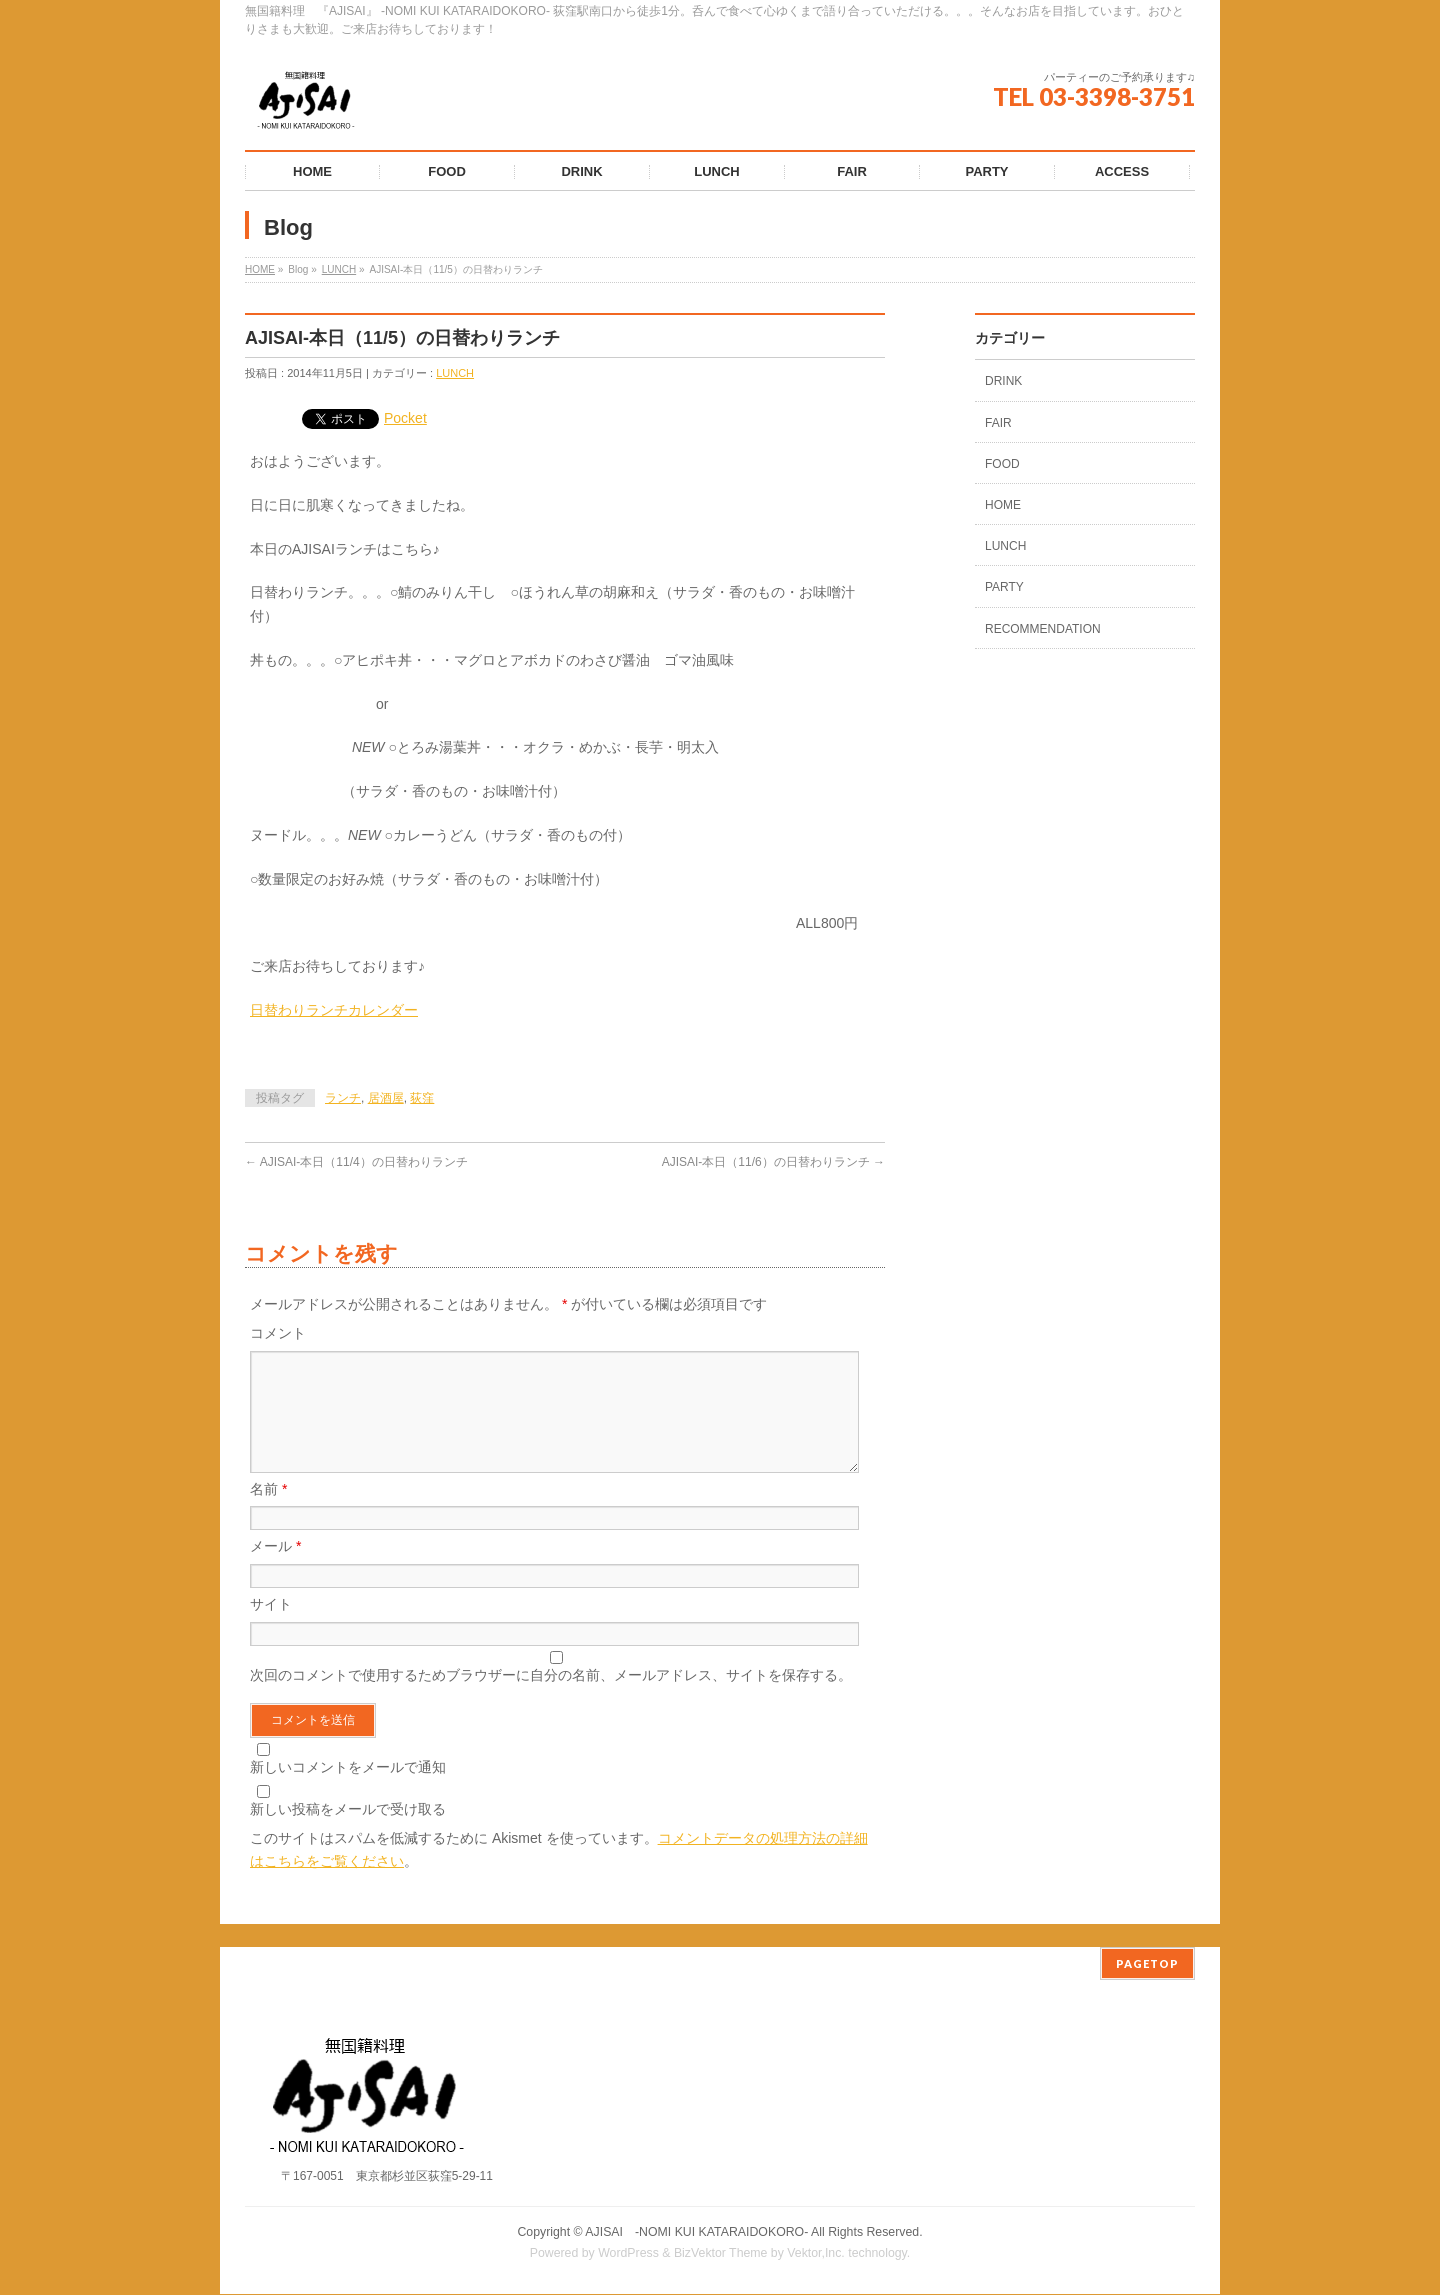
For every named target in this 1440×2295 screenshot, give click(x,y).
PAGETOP (1147, 1964)
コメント (278, 1333)
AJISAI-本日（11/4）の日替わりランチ (356, 1162)
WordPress (628, 2254)
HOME (260, 269)
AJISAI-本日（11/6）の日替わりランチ (773, 1162)
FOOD (1002, 464)
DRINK (1003, 381)
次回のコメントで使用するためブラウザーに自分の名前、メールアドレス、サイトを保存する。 (551, 1699)
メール (275, 1570)
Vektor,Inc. (816, 2254)
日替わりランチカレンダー (334, 1010)
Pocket (405, 418)
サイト (271, 1628)
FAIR (998, 423)
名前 (268, 1513)
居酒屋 (386, 1098)
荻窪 (422, 1098)
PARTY (1004, 587)
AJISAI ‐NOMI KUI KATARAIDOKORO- (696, 2233)
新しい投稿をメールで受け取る (348, 1833)
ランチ (343, 1098)
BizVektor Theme (721, 2254)
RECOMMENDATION (1043, 629)
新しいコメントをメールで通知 (348, 1791)
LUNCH (339, 269)
